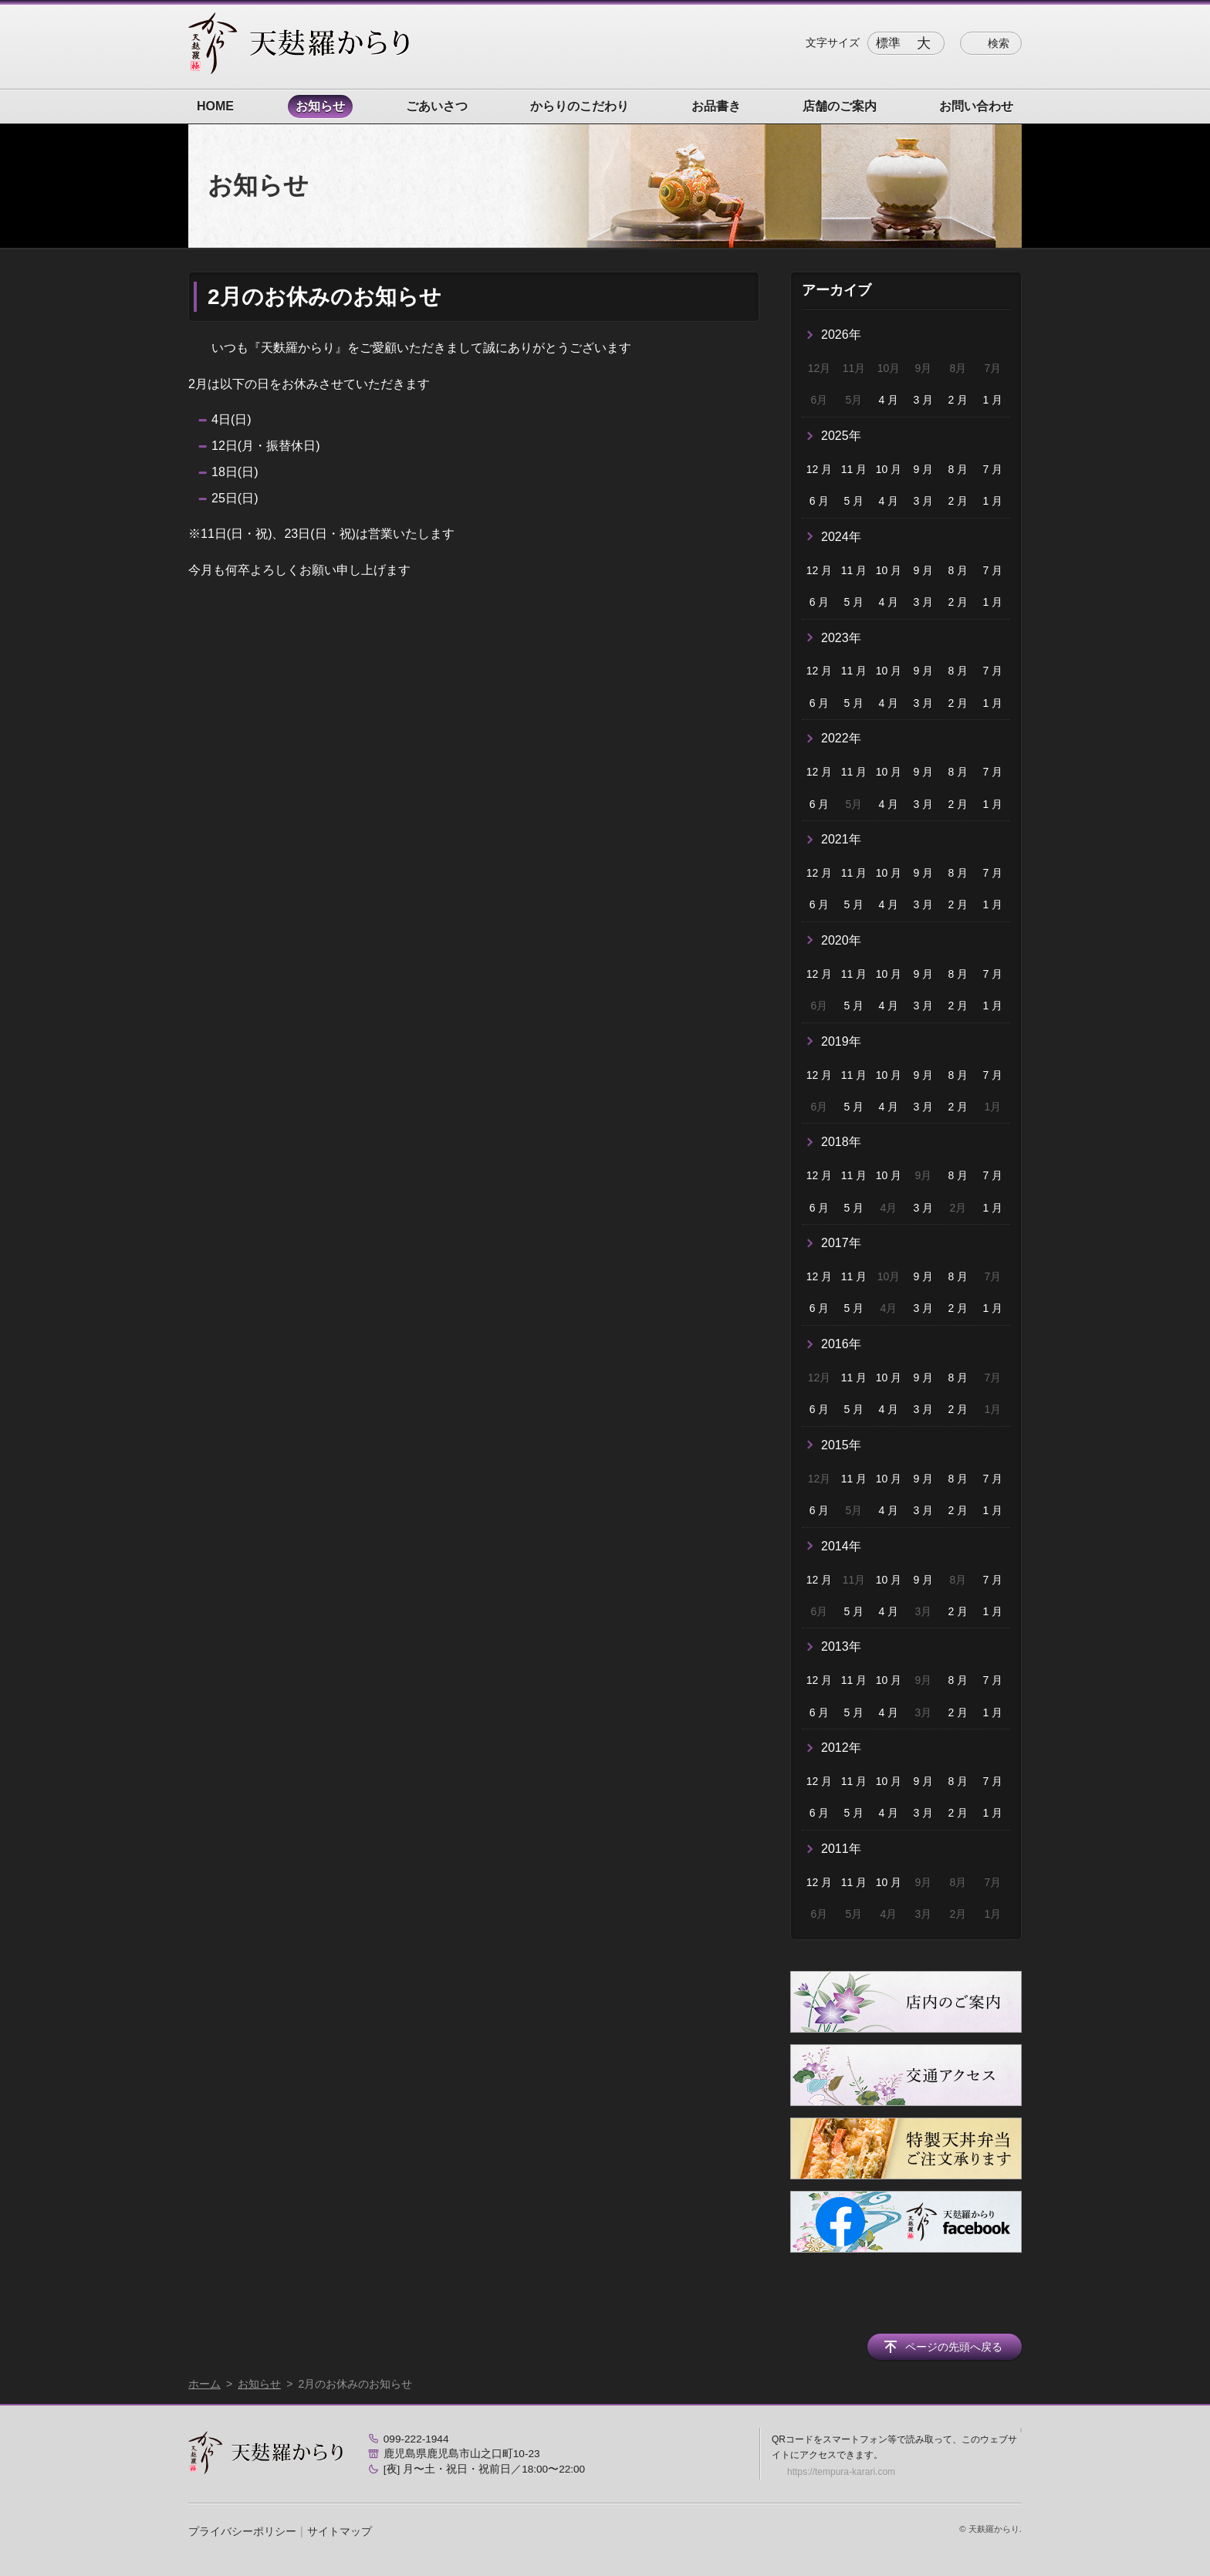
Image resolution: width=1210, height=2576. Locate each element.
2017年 (841, 1242)
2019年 (841, 1041)
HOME (215, 106)
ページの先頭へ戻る (953, 2347)
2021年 (841, 839)
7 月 (992, 469)
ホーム (204, 2384)
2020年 (841, 940)
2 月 (958, 400)
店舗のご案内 (840, 106)
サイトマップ (339, 2531)
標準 (888, 42)
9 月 (924, 469)
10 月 (888, 469)
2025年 (841, 435)
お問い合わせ (976, 106)
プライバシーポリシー (242, 2531)
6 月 (819, 501)
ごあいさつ (437, 106)
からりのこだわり (579, 106)
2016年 (841, 1344)
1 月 (992, 400)
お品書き (716, 106)
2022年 (841, 738)
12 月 (819, 469)
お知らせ (320, 106)
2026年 (841, 334)
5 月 (854, 501)
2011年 (841, 1848)
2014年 (841, 1546)
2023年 (841, 637)
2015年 (841, 1445)
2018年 (841, 1141)
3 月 (924, 400)
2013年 (841, 1646)
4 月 (889, 400)
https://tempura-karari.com (841, 2471)
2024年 (841, 536)
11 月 (854, 469)
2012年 (841, 1747)
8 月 (958, 469)
